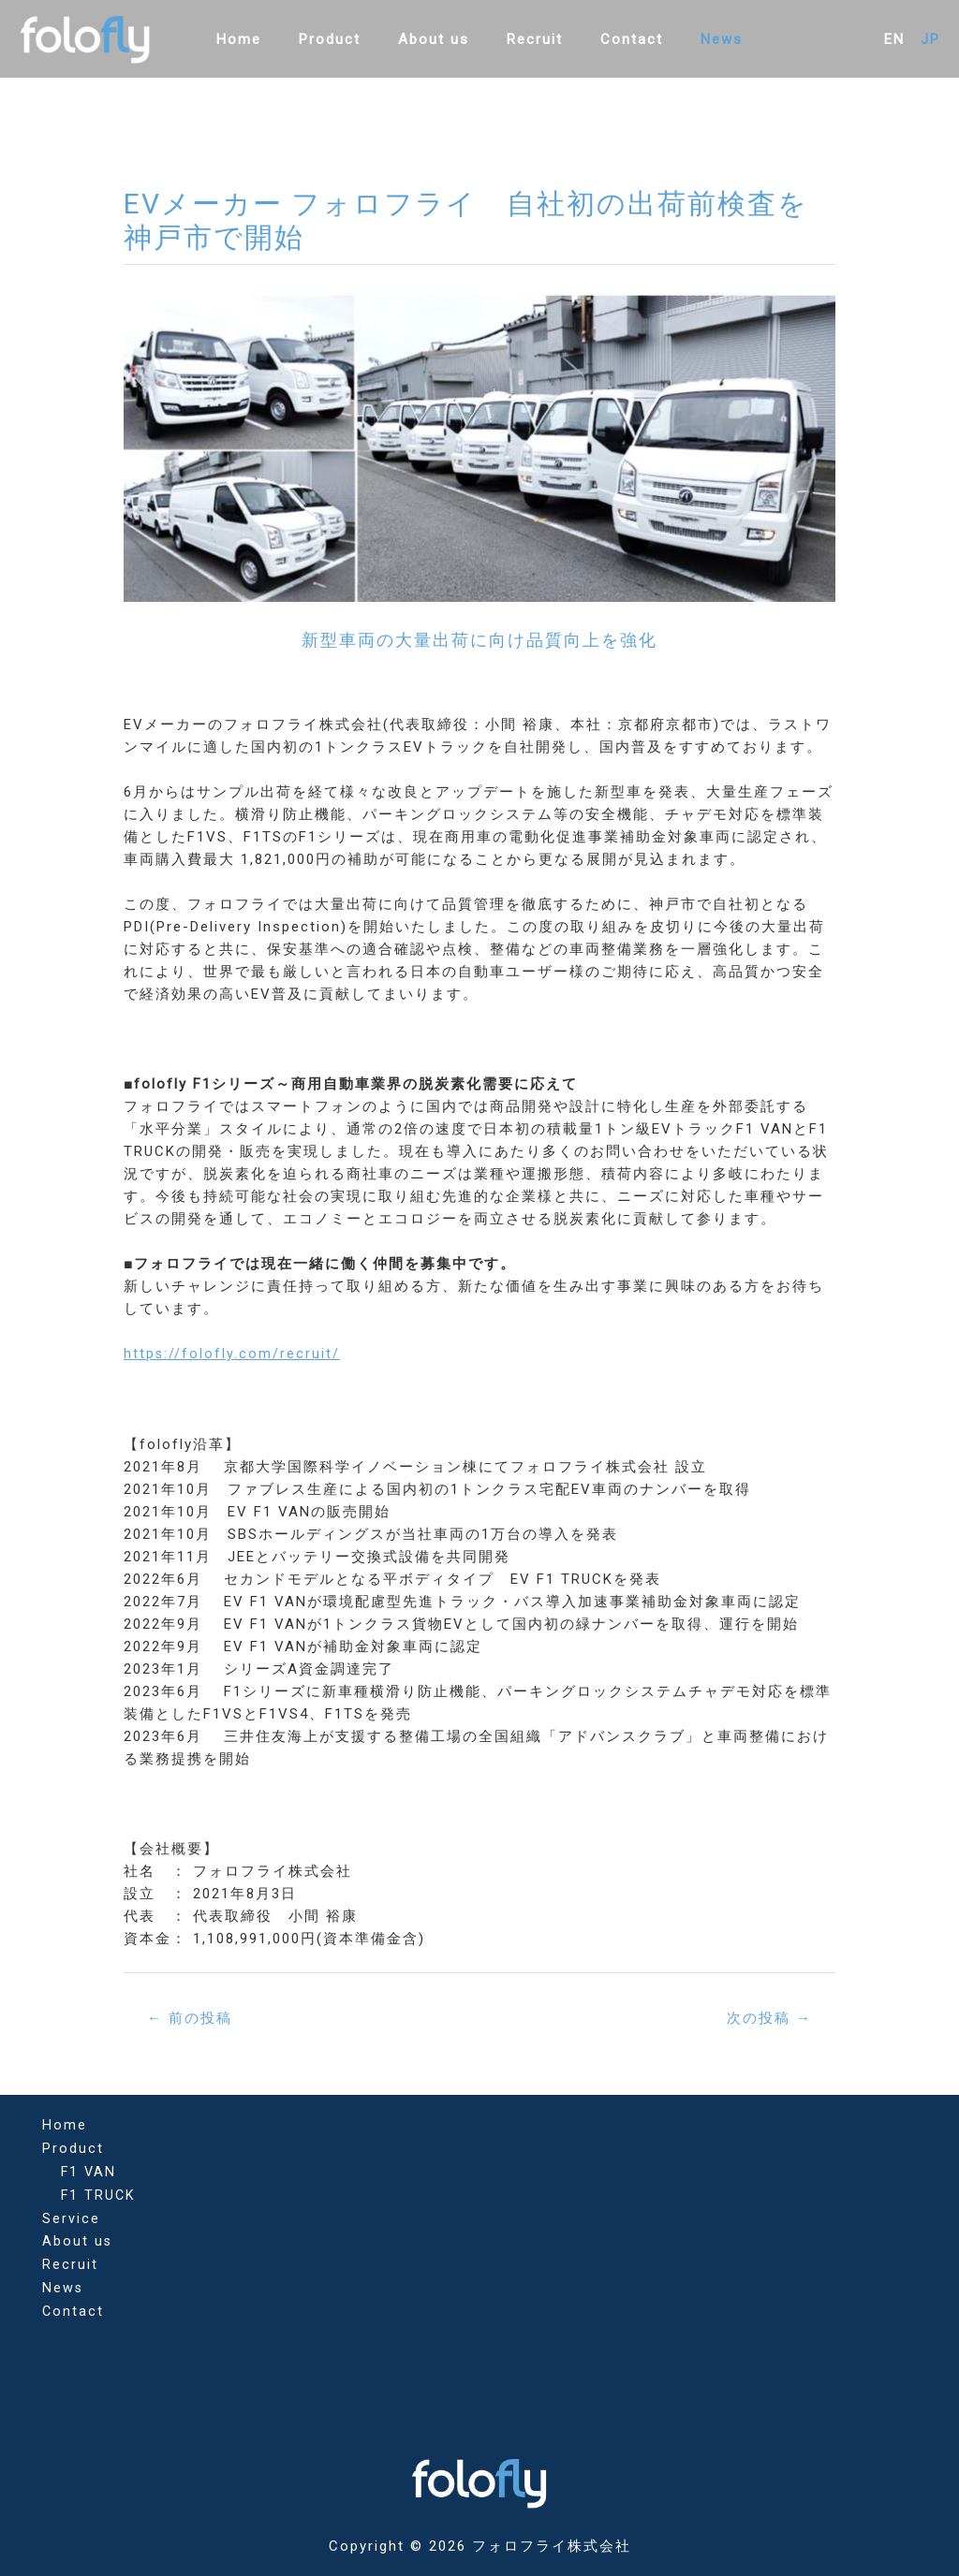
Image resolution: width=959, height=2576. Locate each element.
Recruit (530, 39)
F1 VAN (89, 2169)
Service (71, 2214)
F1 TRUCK (99, 2192)
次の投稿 (766, 2018)
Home (262, 39)
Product (344, 39)
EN (894, 39)
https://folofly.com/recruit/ (232, 1353)
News (698, 39)
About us (438, 39)
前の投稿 (193, 2018)
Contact (617, 39)
